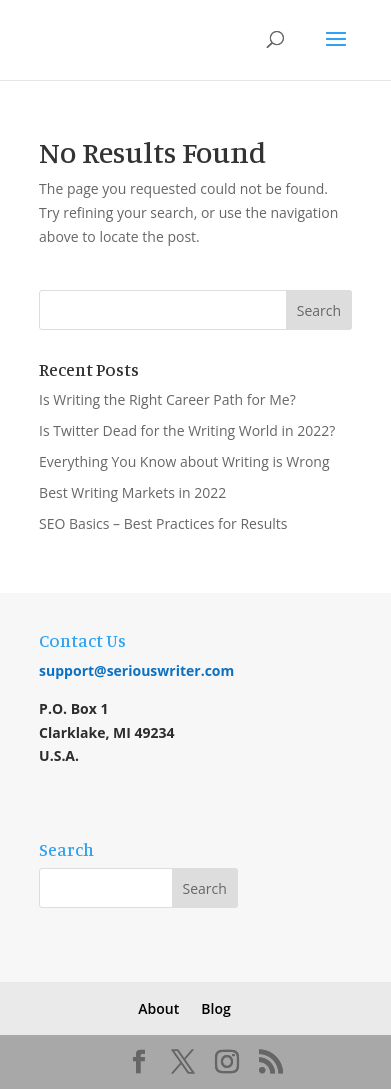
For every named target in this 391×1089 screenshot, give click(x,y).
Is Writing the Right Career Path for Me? (167, 399)
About (158, 1008)
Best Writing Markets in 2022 (132, 492)
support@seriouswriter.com (136, 670)
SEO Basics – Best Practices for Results (163, 523)
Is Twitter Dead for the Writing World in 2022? (187, 430)
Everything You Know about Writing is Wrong (184, 461)
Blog (215, 1008)
